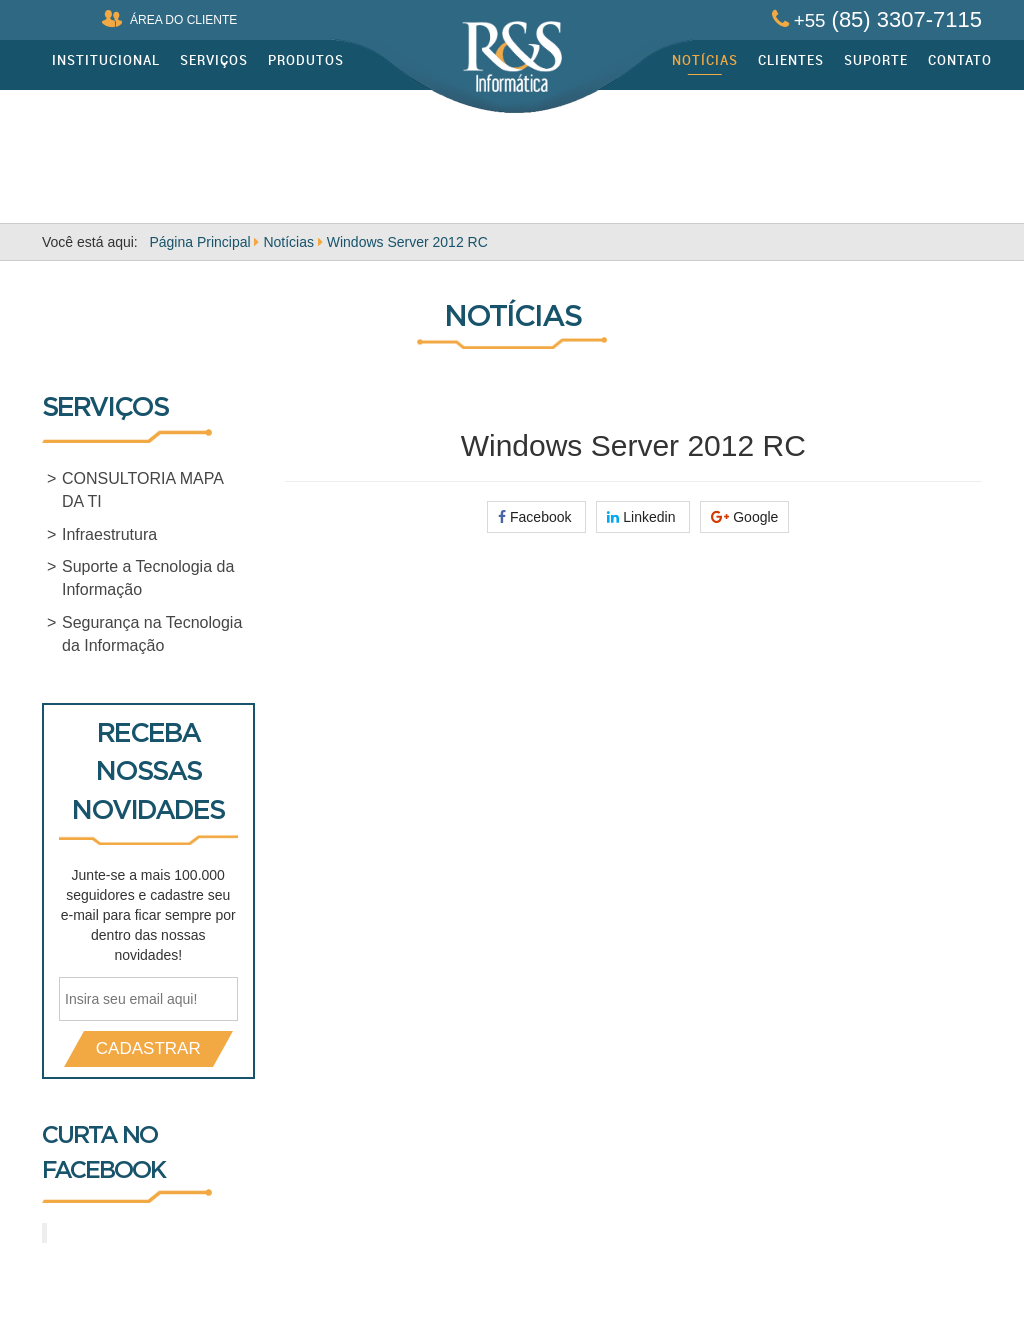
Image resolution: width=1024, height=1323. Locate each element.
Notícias (705, 60)
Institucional (106, 60)
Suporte (876, 60)
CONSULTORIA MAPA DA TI (143, 490)
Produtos (306, 60)
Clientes (791, 60)
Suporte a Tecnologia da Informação (148, 578)
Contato (960, 60)
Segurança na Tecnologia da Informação (152, 634)
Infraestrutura (109, 534)
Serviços (214, 60)
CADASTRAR (148, 1048)
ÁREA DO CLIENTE (169, 18)
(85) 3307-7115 (877, 19)
